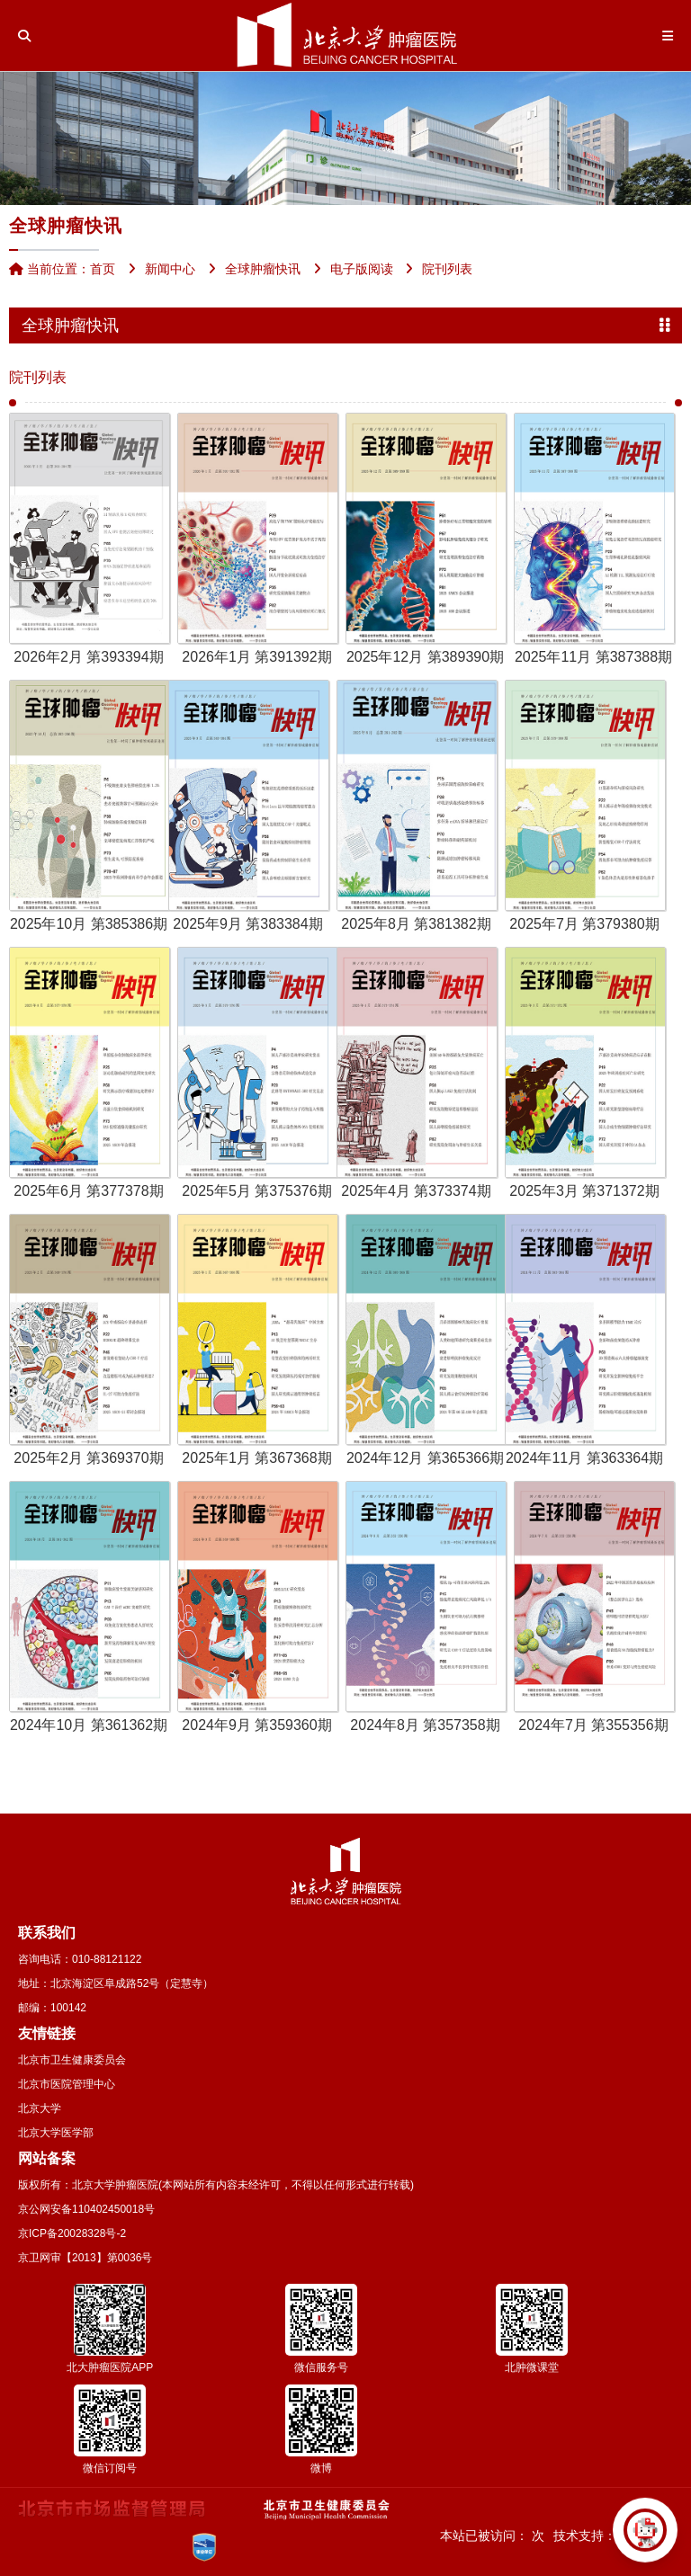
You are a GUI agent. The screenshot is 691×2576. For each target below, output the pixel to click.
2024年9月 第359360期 (256, 1725)
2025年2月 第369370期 (88, 1458)
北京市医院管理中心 (66, 2084)
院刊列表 (38, 377)
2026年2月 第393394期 (88, 656)
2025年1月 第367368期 (256, 1458)
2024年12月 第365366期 (425, 1458)
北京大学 (39, 2108)
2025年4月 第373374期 (415, 1191)
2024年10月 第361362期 (88, 1725)
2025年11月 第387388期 (593, 656)
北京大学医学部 (56, 2132)
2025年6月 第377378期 (88, 1191)
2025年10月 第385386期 (88, 923)
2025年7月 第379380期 (584, 923)
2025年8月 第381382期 (415, 923)
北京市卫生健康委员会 (72, 2060)
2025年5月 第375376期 (256, 1191)
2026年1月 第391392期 (256, 656)
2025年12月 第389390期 (425, 656)
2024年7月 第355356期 (593, 1725)
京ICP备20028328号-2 (72, 2233)
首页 (102, 269)
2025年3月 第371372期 (584, 1191)
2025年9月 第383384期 (247, 923)
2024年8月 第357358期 (424, 1725)
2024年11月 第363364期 (584, 1458)
